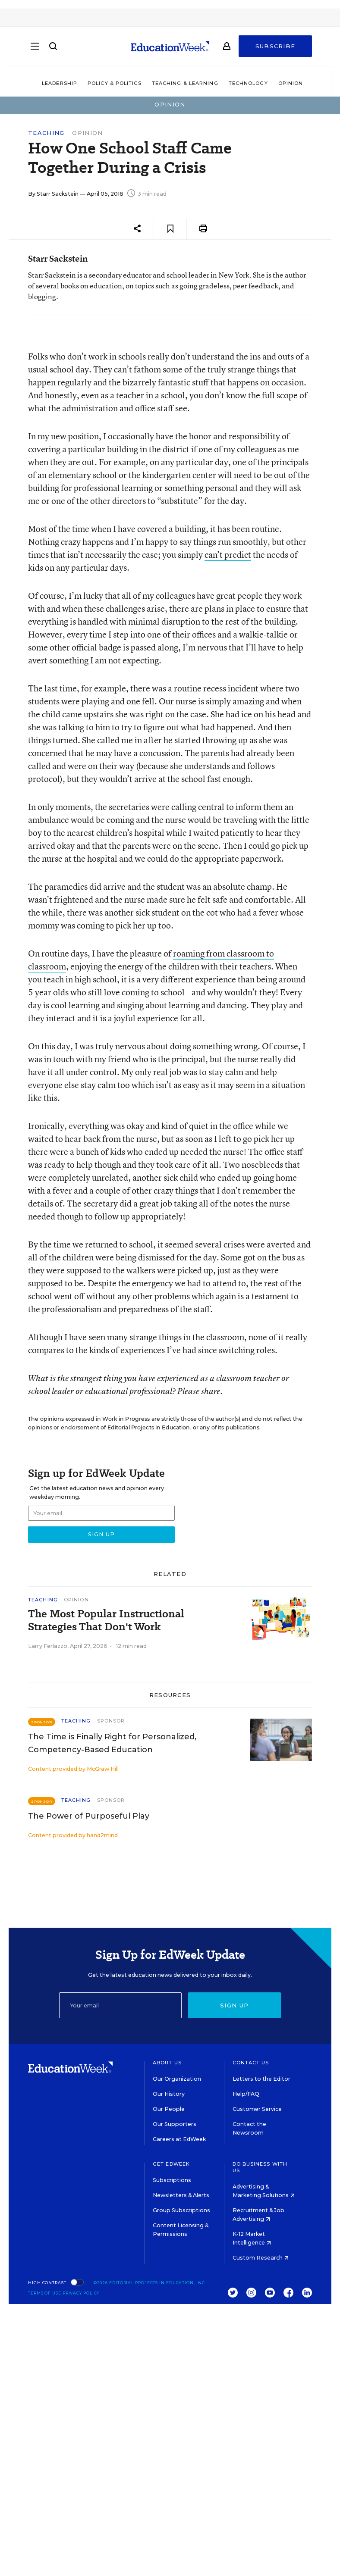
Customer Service (257, 2109)
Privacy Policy (81, 2293)
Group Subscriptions (181, 2210)
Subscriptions (172, 2180)
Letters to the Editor (261, 2079)
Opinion (290, 83)
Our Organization (177, 2079)
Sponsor (111, 1721)
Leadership (59, 83)
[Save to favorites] (170, 228)
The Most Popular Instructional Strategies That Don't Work (106, 1620)
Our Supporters (174, 2124)
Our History (169, 2094)
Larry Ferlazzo (47, 1646)
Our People (169, 2109)
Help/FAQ (246, 2094)
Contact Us (251, 2063)
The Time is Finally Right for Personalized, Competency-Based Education (112, 1743)
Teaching (46, 133)
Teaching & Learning (185, 83)
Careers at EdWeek (179, 2139)
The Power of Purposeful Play (88, 1816)
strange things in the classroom (186, 1337)
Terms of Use (44, 2293)
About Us (167, 2063)
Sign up (234, 2005)
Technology (248, 83)
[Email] (120, 2005)
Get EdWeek (171, 2164)
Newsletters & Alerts (181, 2195)
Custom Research (261, 2257)
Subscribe (275, 48)
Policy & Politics (115, 83)
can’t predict (228, 554)
